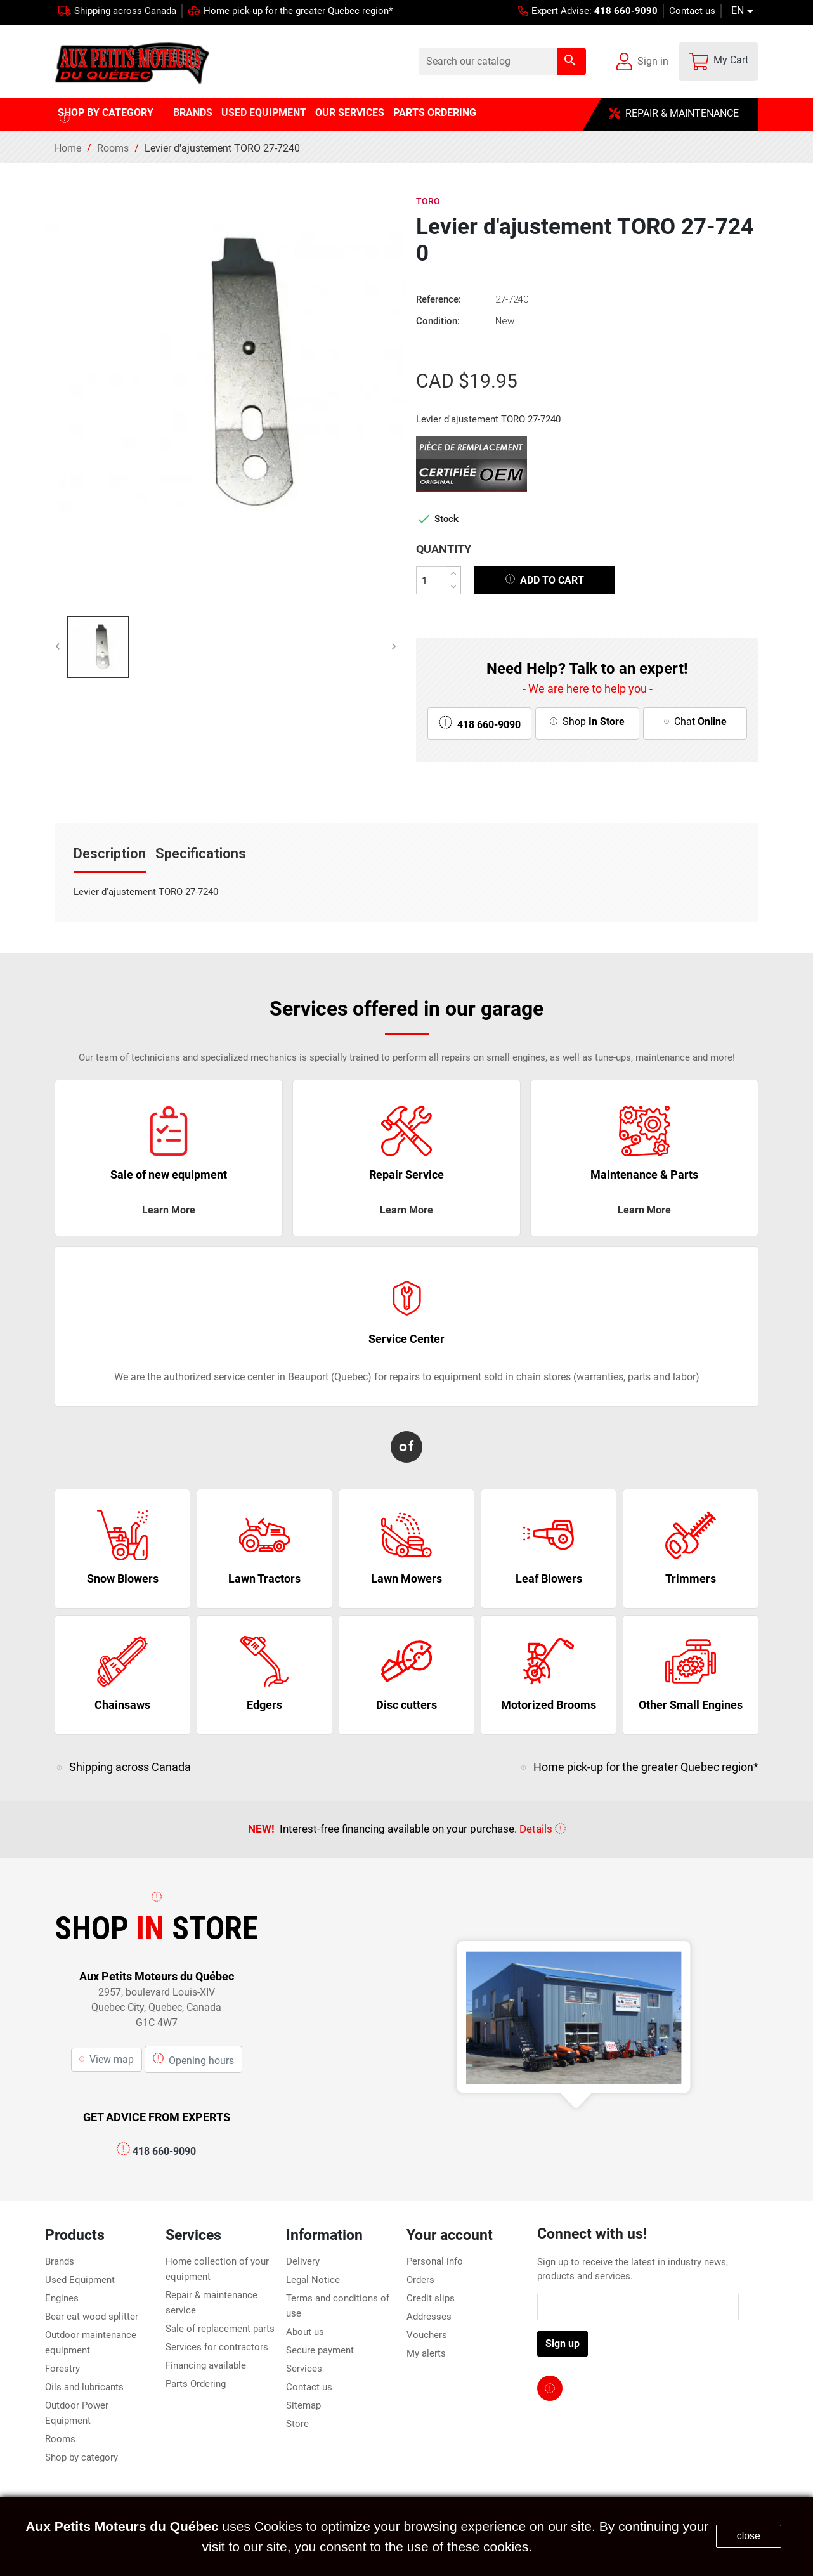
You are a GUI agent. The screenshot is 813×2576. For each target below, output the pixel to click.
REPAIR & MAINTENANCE (674, 113)
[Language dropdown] (744, 11)
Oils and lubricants (84, 2387)
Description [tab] (110, 853)
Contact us (692, 10)
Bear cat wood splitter (91, 2316)
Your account (449, 2235)
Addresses (429, 2316)
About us (305, 2331)
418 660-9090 (156, 2151)
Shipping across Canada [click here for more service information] (130, 1767)
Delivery (303, 2261)
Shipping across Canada (125, 10)
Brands (59, 2261)
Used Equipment (80, 2279)
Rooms (60, 2439)
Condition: (438, 321)
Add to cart (544, 579)
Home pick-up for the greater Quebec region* (298, 10)
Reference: (438, 299)
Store (297, 2423)
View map (106, 2059)
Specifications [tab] (200, 853)
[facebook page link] (550, 2388)
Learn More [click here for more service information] (168, 1210)
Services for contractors (217, 2347)
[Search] (502, 61)
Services (304, 2368)
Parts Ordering (196, 2384)
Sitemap (303, 2405)
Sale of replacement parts (220, 2328)
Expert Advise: (588, 11)
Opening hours (193, 2058)
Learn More (644, 1210)
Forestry (62, 2368)
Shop (587, 722)
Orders (420, 2279)
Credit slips (430, 2298)
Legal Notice (313, 2279)
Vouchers (426, 2335)
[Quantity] (431, 580)
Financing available (206, 2365)
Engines (62, 2298)
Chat (695, 722)
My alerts (426, 2353)
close (748, 2535)
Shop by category (81, 2457)
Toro (428, 201)
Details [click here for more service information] (542, 1828)
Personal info (434, 2261)
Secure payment (320, 2350)
